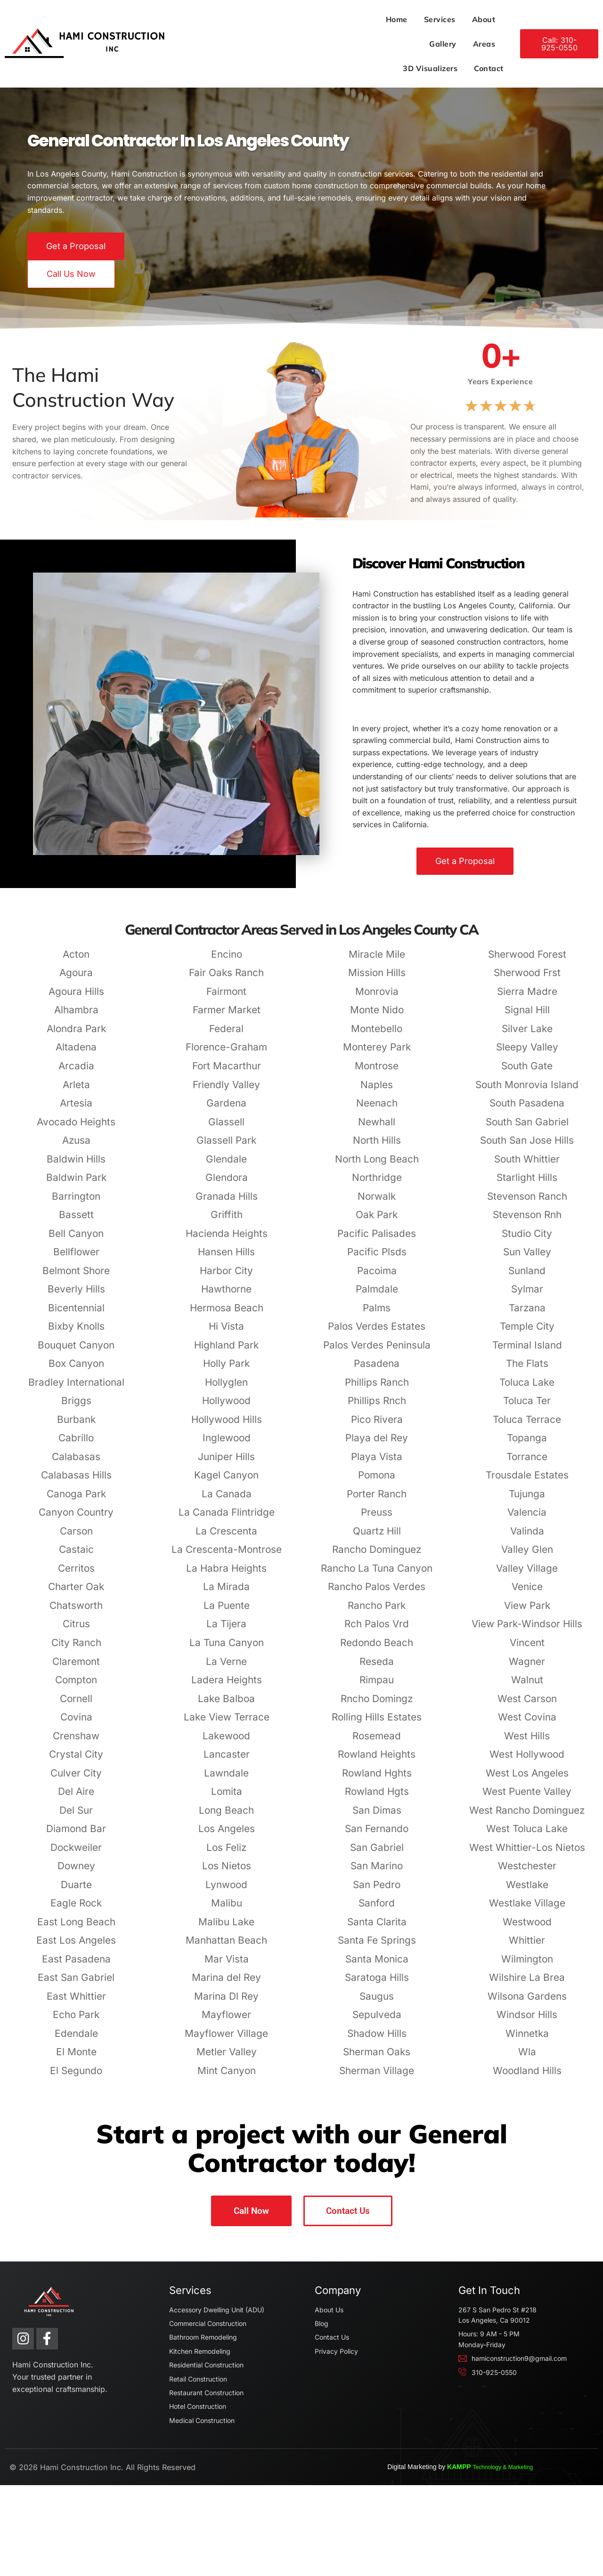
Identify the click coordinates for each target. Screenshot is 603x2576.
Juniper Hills (226, 1500)
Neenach (377, 1147)
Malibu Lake (226, 1965)
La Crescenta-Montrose (226, 1593)
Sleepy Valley (527, 1091)
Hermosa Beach (226, 1351)
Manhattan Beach (226, 1984)
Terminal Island (527, 1389)
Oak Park (377, 1258)
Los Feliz (226, 1891)
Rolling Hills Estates (377, 1761)
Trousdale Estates (527, 1519)
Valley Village (527, 1612)
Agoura (76, 1016)
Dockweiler (76, 1891)
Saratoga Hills (377, 2021)
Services (269, 19)
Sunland (527, 1314)
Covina (76, 1761)
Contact (472, 43)
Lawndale (226, 1817)
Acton (76, 998)
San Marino (376, 1909)
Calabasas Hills (76, 1519)
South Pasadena (526, 1147)
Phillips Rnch (377, 1444)
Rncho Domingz (377, 1742)
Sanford (377, 1947)
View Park (527, 1649)
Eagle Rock (76, 1947)
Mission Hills (377, 1016)
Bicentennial (76, 1351)
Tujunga (527, 1537)
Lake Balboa (226, 1742)
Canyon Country (76, 1556)
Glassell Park (226, 1184)
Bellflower (76, 1295)
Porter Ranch (377, 1537)
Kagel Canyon (226, 1519)
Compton (76, 1723)
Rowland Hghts (377, 1817)
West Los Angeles (527, 1817)
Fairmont (226, 1035)
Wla (527, 2095)
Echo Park (76, 2058)
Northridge (377, 1221)
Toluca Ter (527, 1444)
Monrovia (377, 1035)
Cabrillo (76, 1481)
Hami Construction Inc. (66, 2557)
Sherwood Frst (527, 1016)
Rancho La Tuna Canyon (376, 1612)
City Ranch (76, 1686)
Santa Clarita (377, 1965)
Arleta (76, 1128)
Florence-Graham (226, 1091)
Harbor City (226, 1314)
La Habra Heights (226, 1612)
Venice (527, 1630)
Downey (76, 1909)
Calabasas (76, 1500)
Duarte (76, 1928)
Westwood (527, 1965)
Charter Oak (76, 1630)
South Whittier (527, 1203)
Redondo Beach (376, 1686)
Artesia (76, 1147)
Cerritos (76, 1612)
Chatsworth (76, 1649)
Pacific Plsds (377, 1295)
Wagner (527, 1705)
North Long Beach (377, 1203)
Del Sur (76, 1854)
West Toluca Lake (527, 1872)
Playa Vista (376, 1500)
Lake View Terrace (226, 1761)
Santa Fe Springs (377, 1984)
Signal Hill (527, 1053)
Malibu (226, 1947)
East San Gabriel (76, 2021)
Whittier (527, 1984)
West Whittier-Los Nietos (527, 1891)
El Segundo (76, 2114)
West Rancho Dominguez (527, 1854)
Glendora (226, 1221)
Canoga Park (76, 1537)
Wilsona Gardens (527, 2040)
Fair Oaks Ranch (226, 1016)
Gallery (354, 19)
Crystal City (76, 1798)
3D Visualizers (451, 19)
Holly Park (226, 1407)
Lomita (226, 1835)
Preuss (376, 1556)
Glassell (226, 1165)
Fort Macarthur (226, 1109)
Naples (376, 1128)
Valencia (526, 1556)
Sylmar (527, 1333)
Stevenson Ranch (527, 1240)
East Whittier (76, 2040)
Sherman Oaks (376, 2095)
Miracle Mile (377, 998)
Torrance (526, 1500)
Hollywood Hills (226, 1463)
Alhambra (76, 1053)
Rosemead (376, 1779)
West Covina (527, 1761)
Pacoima (377, 1314)
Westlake (527, 1928)
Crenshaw (76, 1779)
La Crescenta (226, 1575)
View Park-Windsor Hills (527, 1667)
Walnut (527, 1723)
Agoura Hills (76, 1035)
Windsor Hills (527, 2058)
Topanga (527, 1481)
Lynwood (226, 1928)
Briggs (76, 1444)
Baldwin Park (76, 1221)
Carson (76, 1575)
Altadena (76, 1091)
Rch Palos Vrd (376, 1667)
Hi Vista (226, 1370)
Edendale (76, 2077)
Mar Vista (226, 2003)
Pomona (376, 1519)
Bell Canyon (76, 1277)
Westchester (527, 1909)
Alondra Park (76, 1072)
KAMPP (542, 2557)
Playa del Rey (376, 1481)
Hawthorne (226, 1333)
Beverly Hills (76, 1333)
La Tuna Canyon (226, 1686)
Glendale (226, 1203)
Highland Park (226, 1389)
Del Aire (76, 1835)
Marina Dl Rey (226, 2040)
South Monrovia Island (527, 1128)
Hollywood (226, 1444)
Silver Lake (527, 1072)
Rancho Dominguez (376, 1593)
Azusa (76, 1184)
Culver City (76, 1817)
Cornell (76, 1742)
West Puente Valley (526, 1835)
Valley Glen (527, 1593)
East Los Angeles (76, 1984)
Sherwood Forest (527, 998)
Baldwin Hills (76, 1203)
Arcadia (76, 1109)
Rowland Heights (377, 1798)
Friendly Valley (226, 1128)
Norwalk (377, 1240)
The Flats (527, 1407)
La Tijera (226, 1667)
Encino (226, 998)
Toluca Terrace (527, 1463)
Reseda (376, 1705)
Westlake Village (527, 1947)
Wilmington (527, 2003)
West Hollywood (526, 1798)
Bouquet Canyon (76, 1389)
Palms (377, 1351)
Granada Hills (227, 1240)
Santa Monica (376, 2003)
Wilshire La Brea (527, 2021)
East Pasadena (76, 2003)
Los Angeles (226, 1872)
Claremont (76, 1705)
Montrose (377, 1109)
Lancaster (227, 1798)
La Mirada (226, 1630)
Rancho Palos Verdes (376, 1630)
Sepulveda (376, 2058)
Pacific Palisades (376, 1277)
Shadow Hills (377, 2077)
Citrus (76, 1667)
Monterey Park (377, 1091)
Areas (396, 19)
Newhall (376, 1165)
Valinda (527, 1575)
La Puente (227, 1649)
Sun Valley (527, 1295)
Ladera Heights (226, 1723)
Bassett (76, 1258)
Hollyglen (226, 1426)
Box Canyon (76, 1407)
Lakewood (226, 1779)
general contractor (40, 494)
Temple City (527, 1370)
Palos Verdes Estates (376, 1370)
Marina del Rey (226, 2021)
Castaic (76, 1593)
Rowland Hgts (377, 1835)
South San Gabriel (527, 1165)
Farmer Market (227, 1053)
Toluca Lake (526, 1426)
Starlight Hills (527, 1221)
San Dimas (376, 1854)
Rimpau (376, 1723)
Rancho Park (377, 1649)
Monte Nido (377, 1053)
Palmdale (377, 1333)
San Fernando (376, 1872)
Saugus (376, 2040)
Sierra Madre (527, 1035)
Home (226, 19)
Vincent (527, 1686)
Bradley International (76, 1426)
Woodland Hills (527, 2114)
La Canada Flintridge (227, 1556)
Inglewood (227, 1481)
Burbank (76, 1463)
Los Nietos (226, 1909)
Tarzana (527, 1351)
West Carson (527, 1742)
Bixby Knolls (76, 1370)
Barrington (76, 1240)
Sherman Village (376, 2114)
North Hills (377, 1184)
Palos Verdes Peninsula (377, 1389)
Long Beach (226, 1854)
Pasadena (376, 1407)
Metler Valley (226, 2095)
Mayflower (226, 2058)
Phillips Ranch (377, 1426)
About (313, 19)
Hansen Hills (226, 1295)
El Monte (76, 2095)
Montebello (376, 1072)
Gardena (226, 1147)
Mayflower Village (226, 2077)
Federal (226, 1072)
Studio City (527, 1277)
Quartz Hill (377, 1575)
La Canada (227, 1537)
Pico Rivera (377, 1463)
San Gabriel (377, 1891)
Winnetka (527, 2077)
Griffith (227, 1258)
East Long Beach (76, 1965)
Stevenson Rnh (527, 1258)
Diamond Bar (76, 1872)
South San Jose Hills (527, 1184)
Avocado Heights (76, 1165)
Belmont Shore (76, 1314)
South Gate (527, 1109)
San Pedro (376, 1928)
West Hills (527, 1779)
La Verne (226, 1705)
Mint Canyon (226, 2114)
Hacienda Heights (227, 1277)
